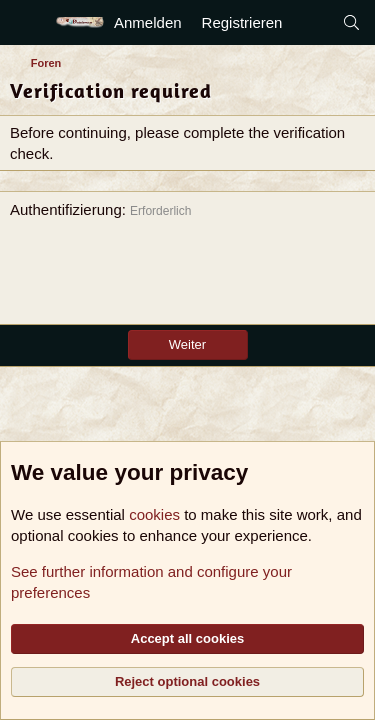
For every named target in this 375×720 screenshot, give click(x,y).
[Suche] (351, 22)
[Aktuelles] (311, 22)
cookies (154, 514)
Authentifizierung (66, 209)
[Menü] (27, 23)
